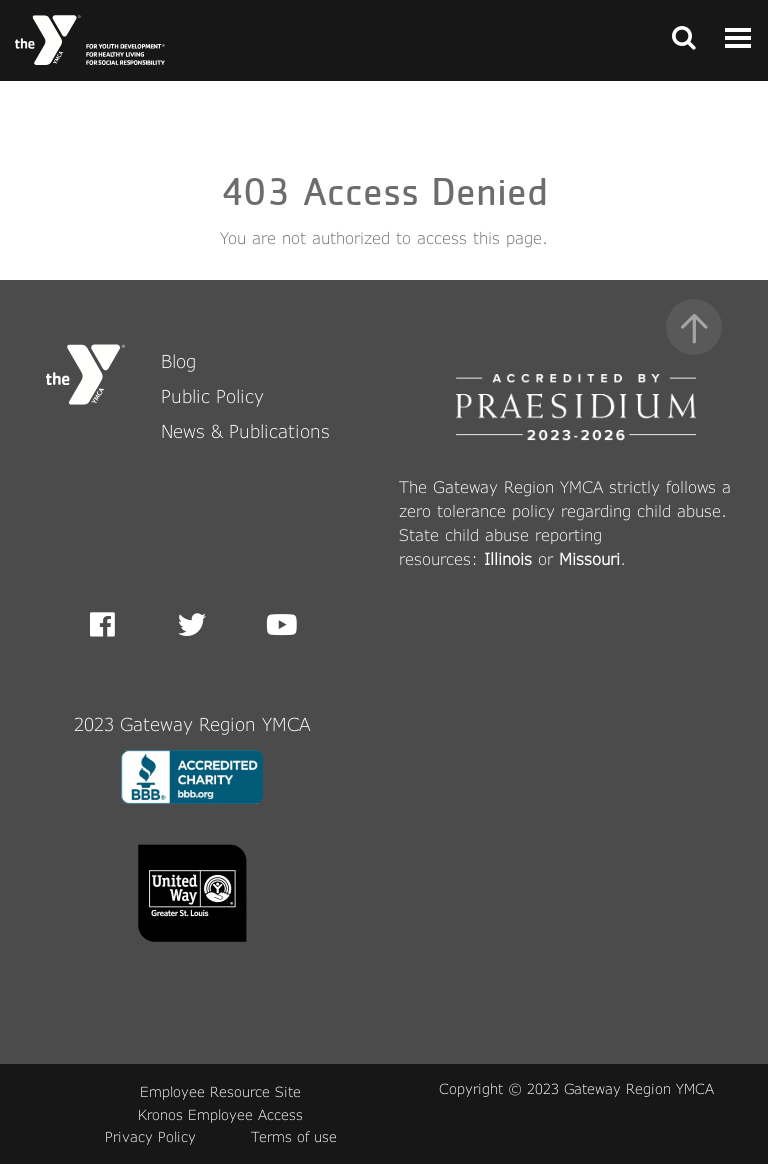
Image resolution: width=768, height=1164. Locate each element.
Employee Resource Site (220, 1091)
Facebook (116, 625)
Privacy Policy (150, 1136)
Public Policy (212, 396)
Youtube (280, 625)
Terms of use (294, 1136)
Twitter (192, 625)
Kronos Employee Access (220, 1114)
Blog (178, 361)
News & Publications (245, 431)
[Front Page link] (90, 40)
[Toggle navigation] (678, 40)
